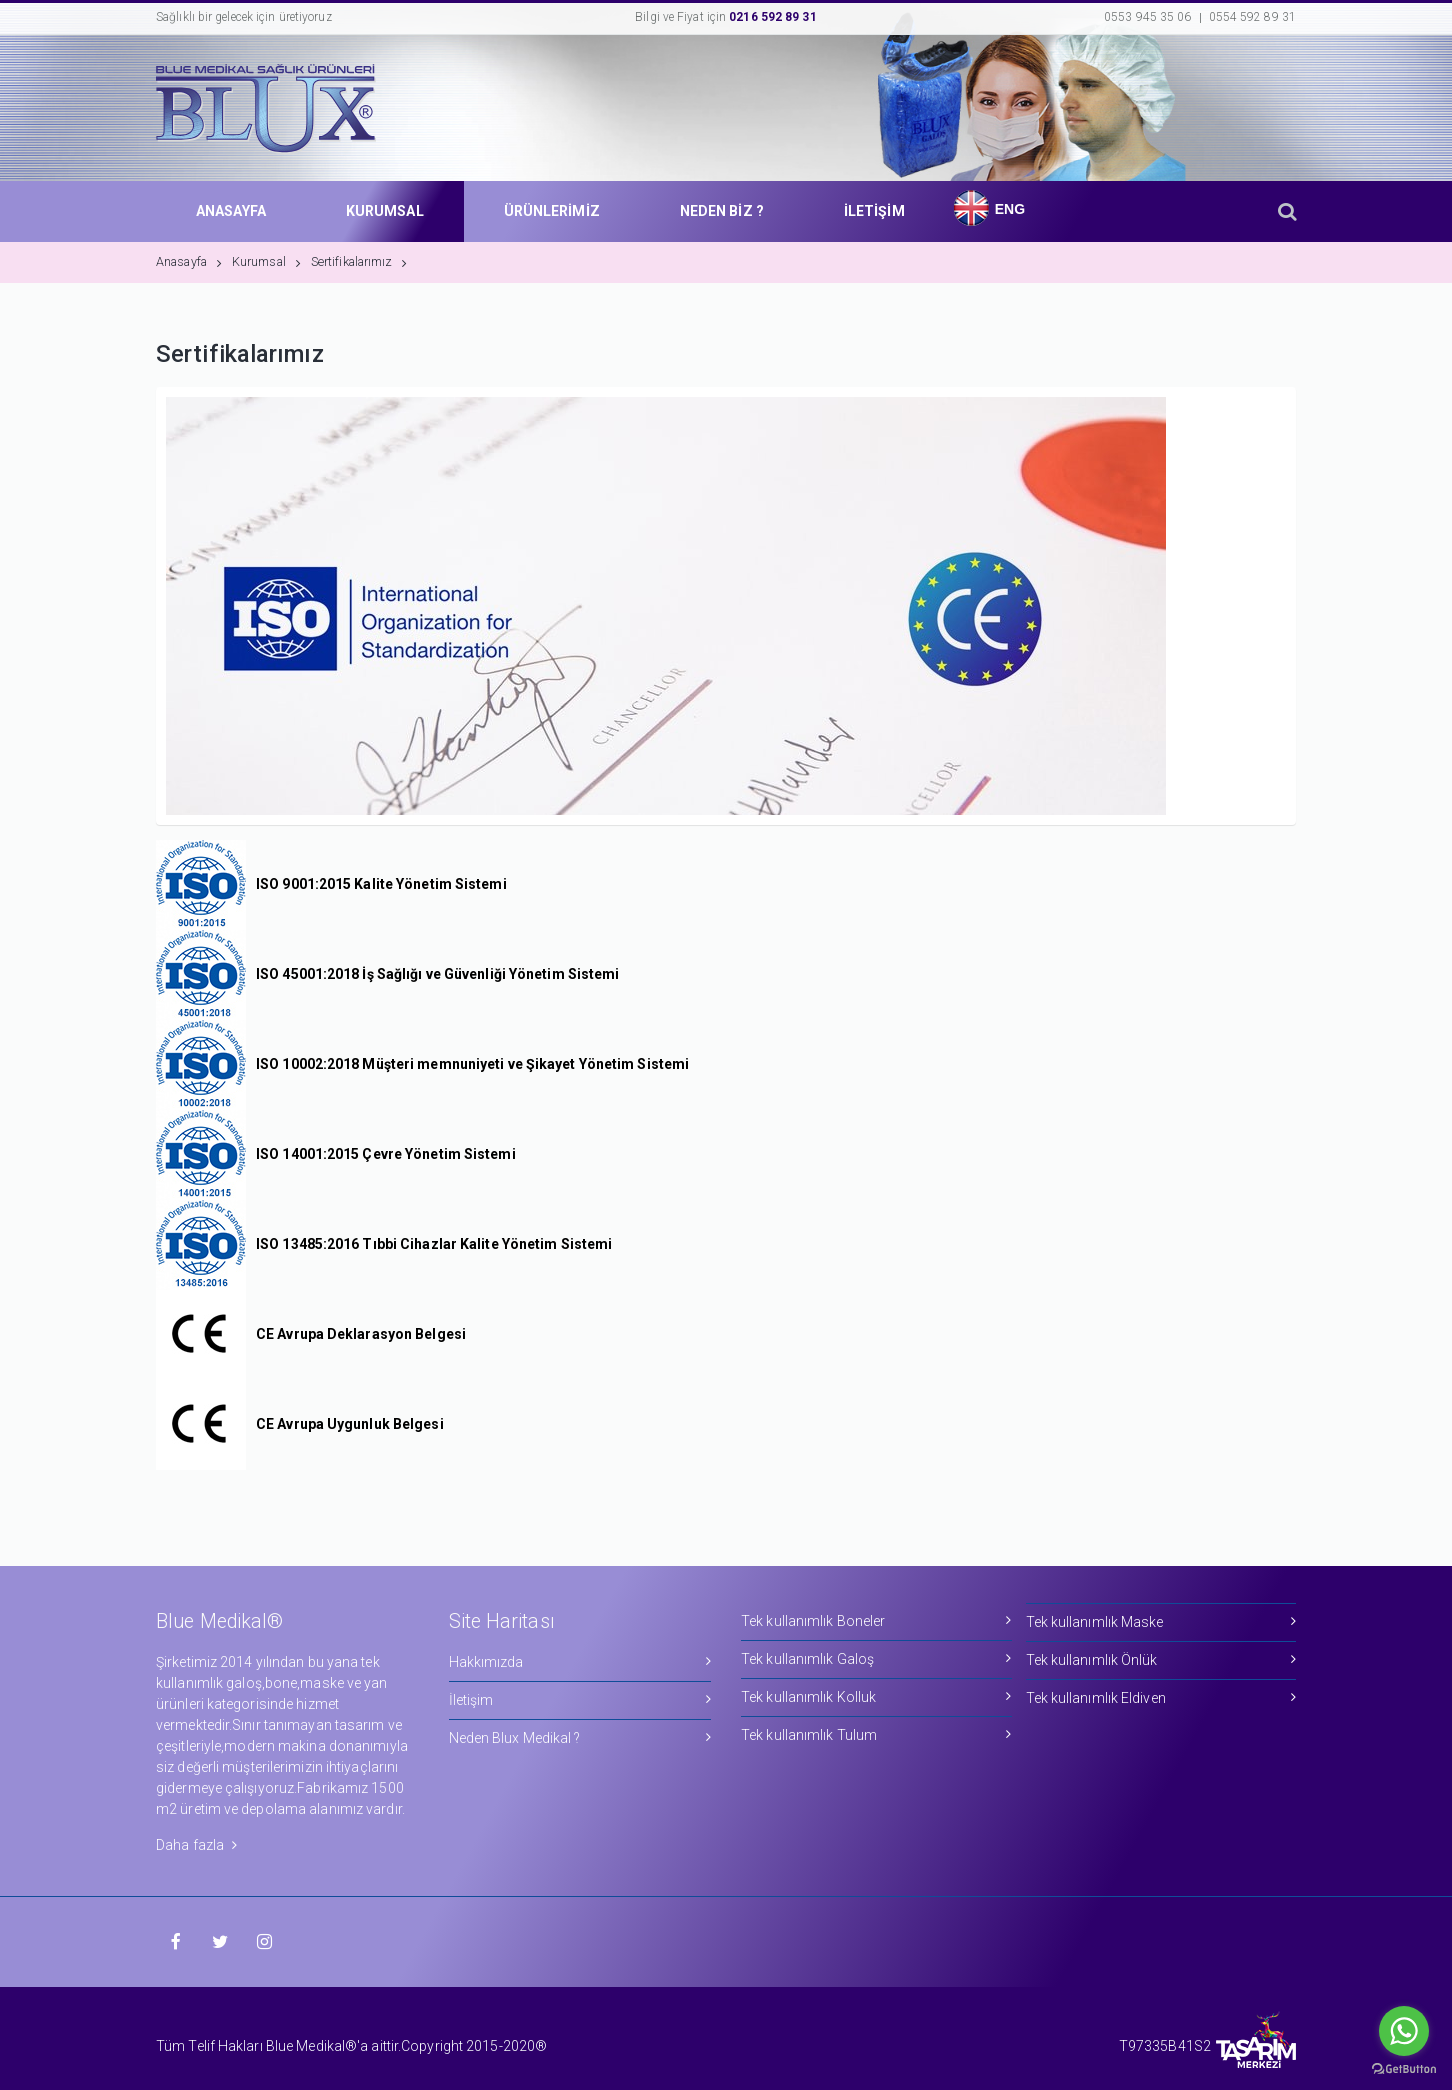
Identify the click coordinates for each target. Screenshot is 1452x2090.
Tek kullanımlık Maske (1161, 1621)
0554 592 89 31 (1252, 17)
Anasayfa (189, 261)
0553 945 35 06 (1147, 17)
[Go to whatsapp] (1404, 2031)
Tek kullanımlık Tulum (876, 1734)
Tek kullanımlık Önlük (1161, 1659)
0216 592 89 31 (772, 17)
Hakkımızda (580, 1661)
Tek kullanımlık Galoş (876, 1658)
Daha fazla (196, 1845)
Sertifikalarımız (359, 261)
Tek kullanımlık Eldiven (1161, 1697)
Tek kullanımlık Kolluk (876, 1696)
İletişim (580, 1699)
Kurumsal (266, 261)
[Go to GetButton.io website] (1404, 2069)
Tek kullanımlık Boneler (876, 1620)
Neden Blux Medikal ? (580, 1737)
